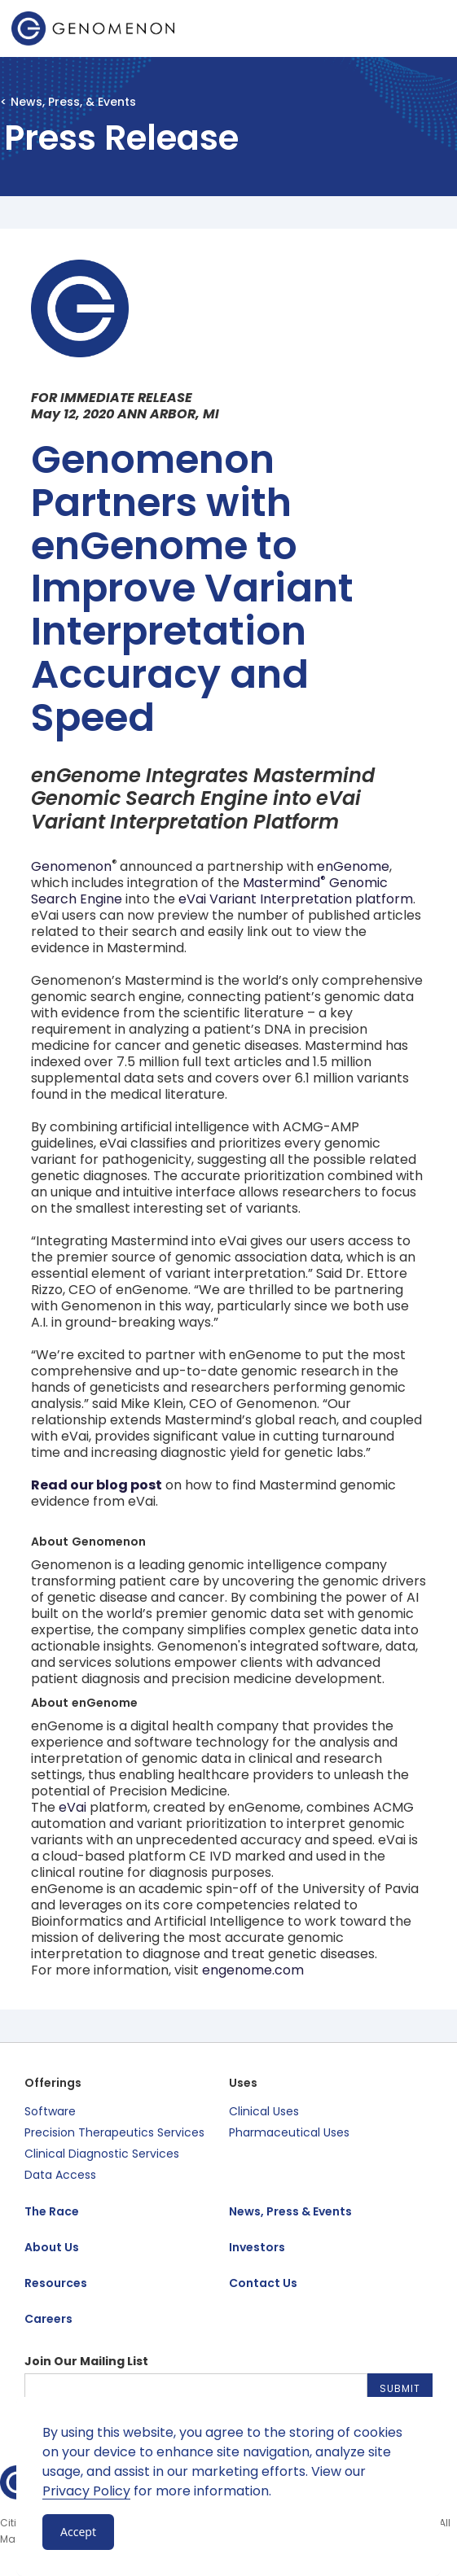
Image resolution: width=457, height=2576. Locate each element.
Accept (78, 2531)
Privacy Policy (86, 2491)
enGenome (353, 866)
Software (50, 2111)
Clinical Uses (264, 2111)
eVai (72, 1807)
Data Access (60, 2175)
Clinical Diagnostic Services (101, 2153)
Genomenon (71, 866)
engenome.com (253, 1970)
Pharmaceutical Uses (289, 2132)
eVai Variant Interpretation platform (295, 899)
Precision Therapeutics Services (114, 2132)
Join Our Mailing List (86, 2361)
